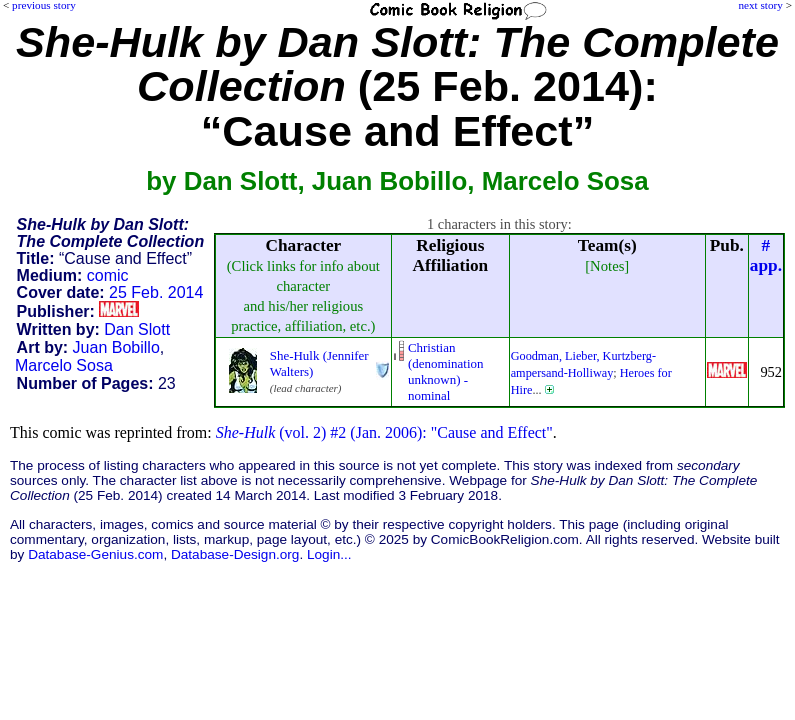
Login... (329, 554)
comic (108, 275)
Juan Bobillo (116, 347)
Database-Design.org (235, 554)
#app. (766, 255)
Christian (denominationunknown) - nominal (446, 371)
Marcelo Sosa (64, 365)
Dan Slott (137, 329)
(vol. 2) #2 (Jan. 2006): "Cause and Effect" (384, 432)
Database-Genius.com (95, 554)
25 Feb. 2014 (156, 292)
